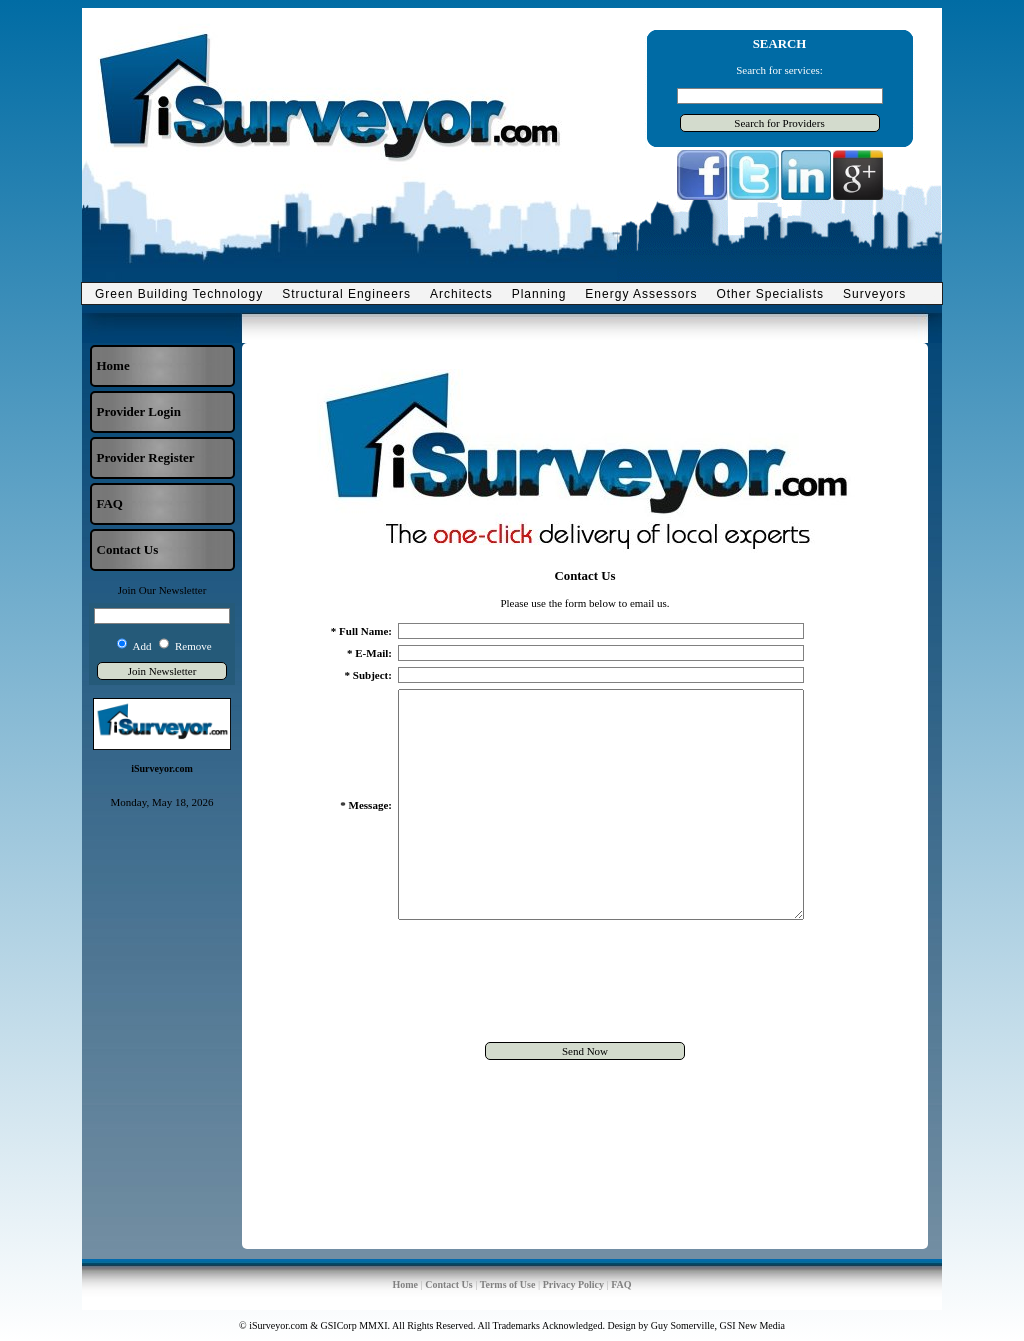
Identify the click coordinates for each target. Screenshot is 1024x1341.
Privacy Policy (573, 1284)
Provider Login (139, 411)
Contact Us (128, 549)
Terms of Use (508, 1284)
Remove (193, 646)
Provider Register (146, 457)
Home (113, 365)
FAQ (110, 503)
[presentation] (585, 1029)
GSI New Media (752, 1325)
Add (142, 646)
